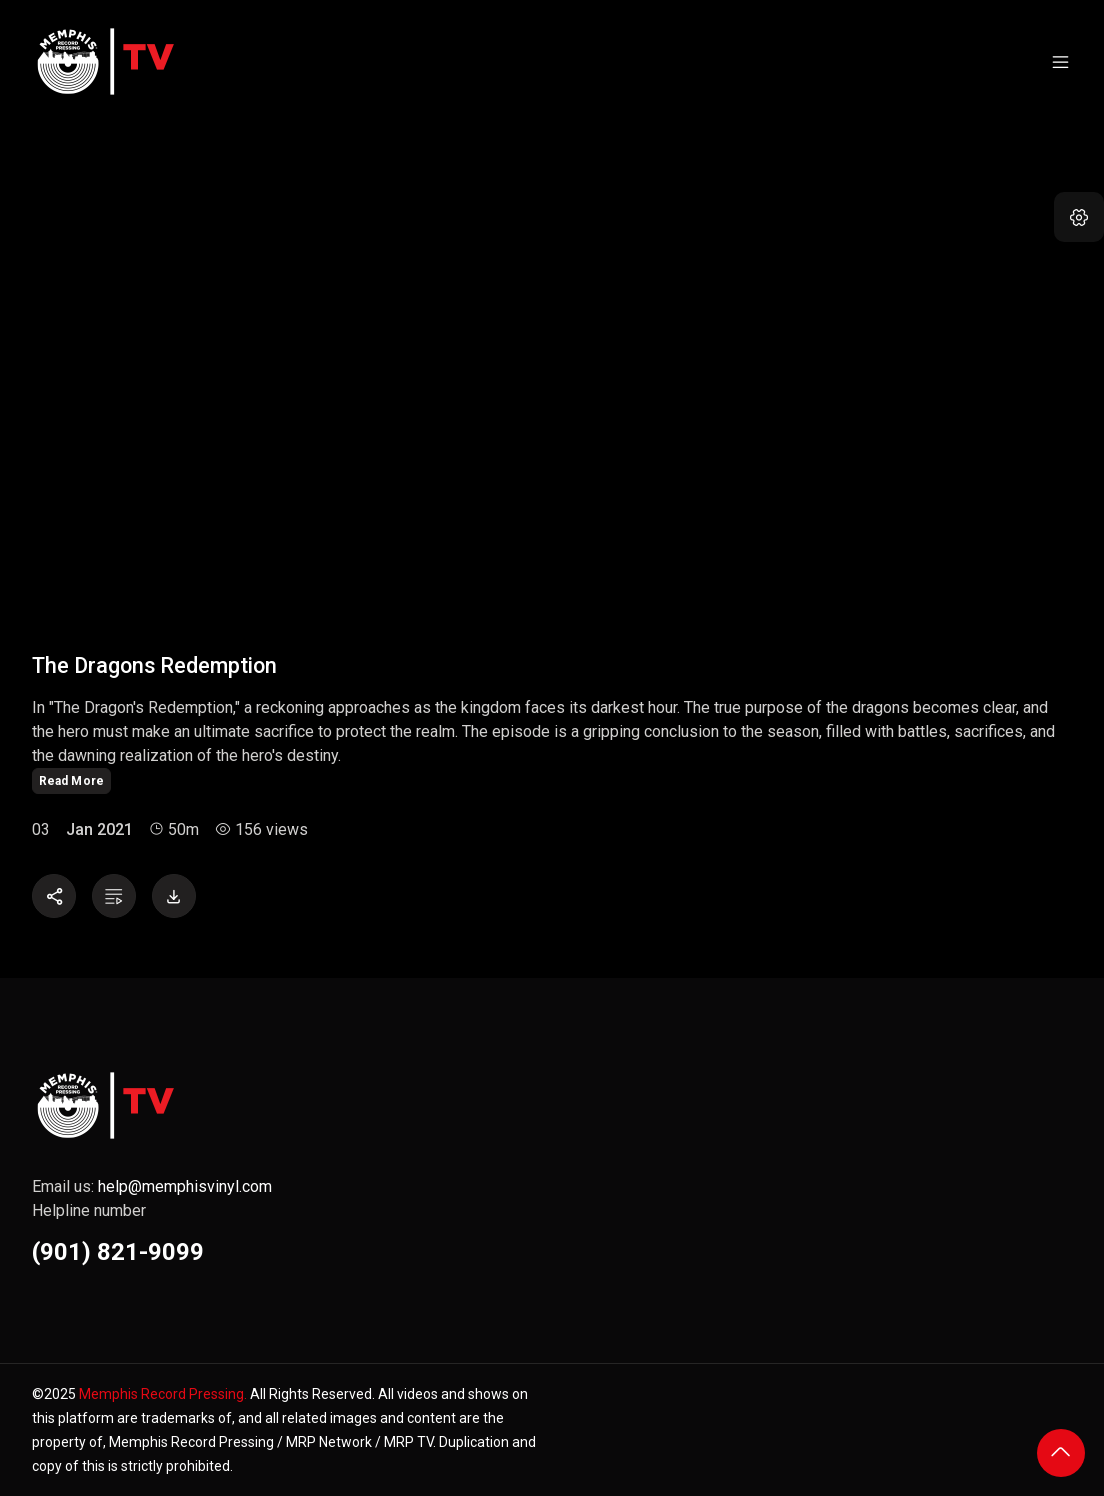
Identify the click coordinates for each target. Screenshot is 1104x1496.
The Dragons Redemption (154, 665)
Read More (71, 781)
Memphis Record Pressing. (163, 1394)
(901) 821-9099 (118, 1252)
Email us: (152, 1186)
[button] (1079, 217)
